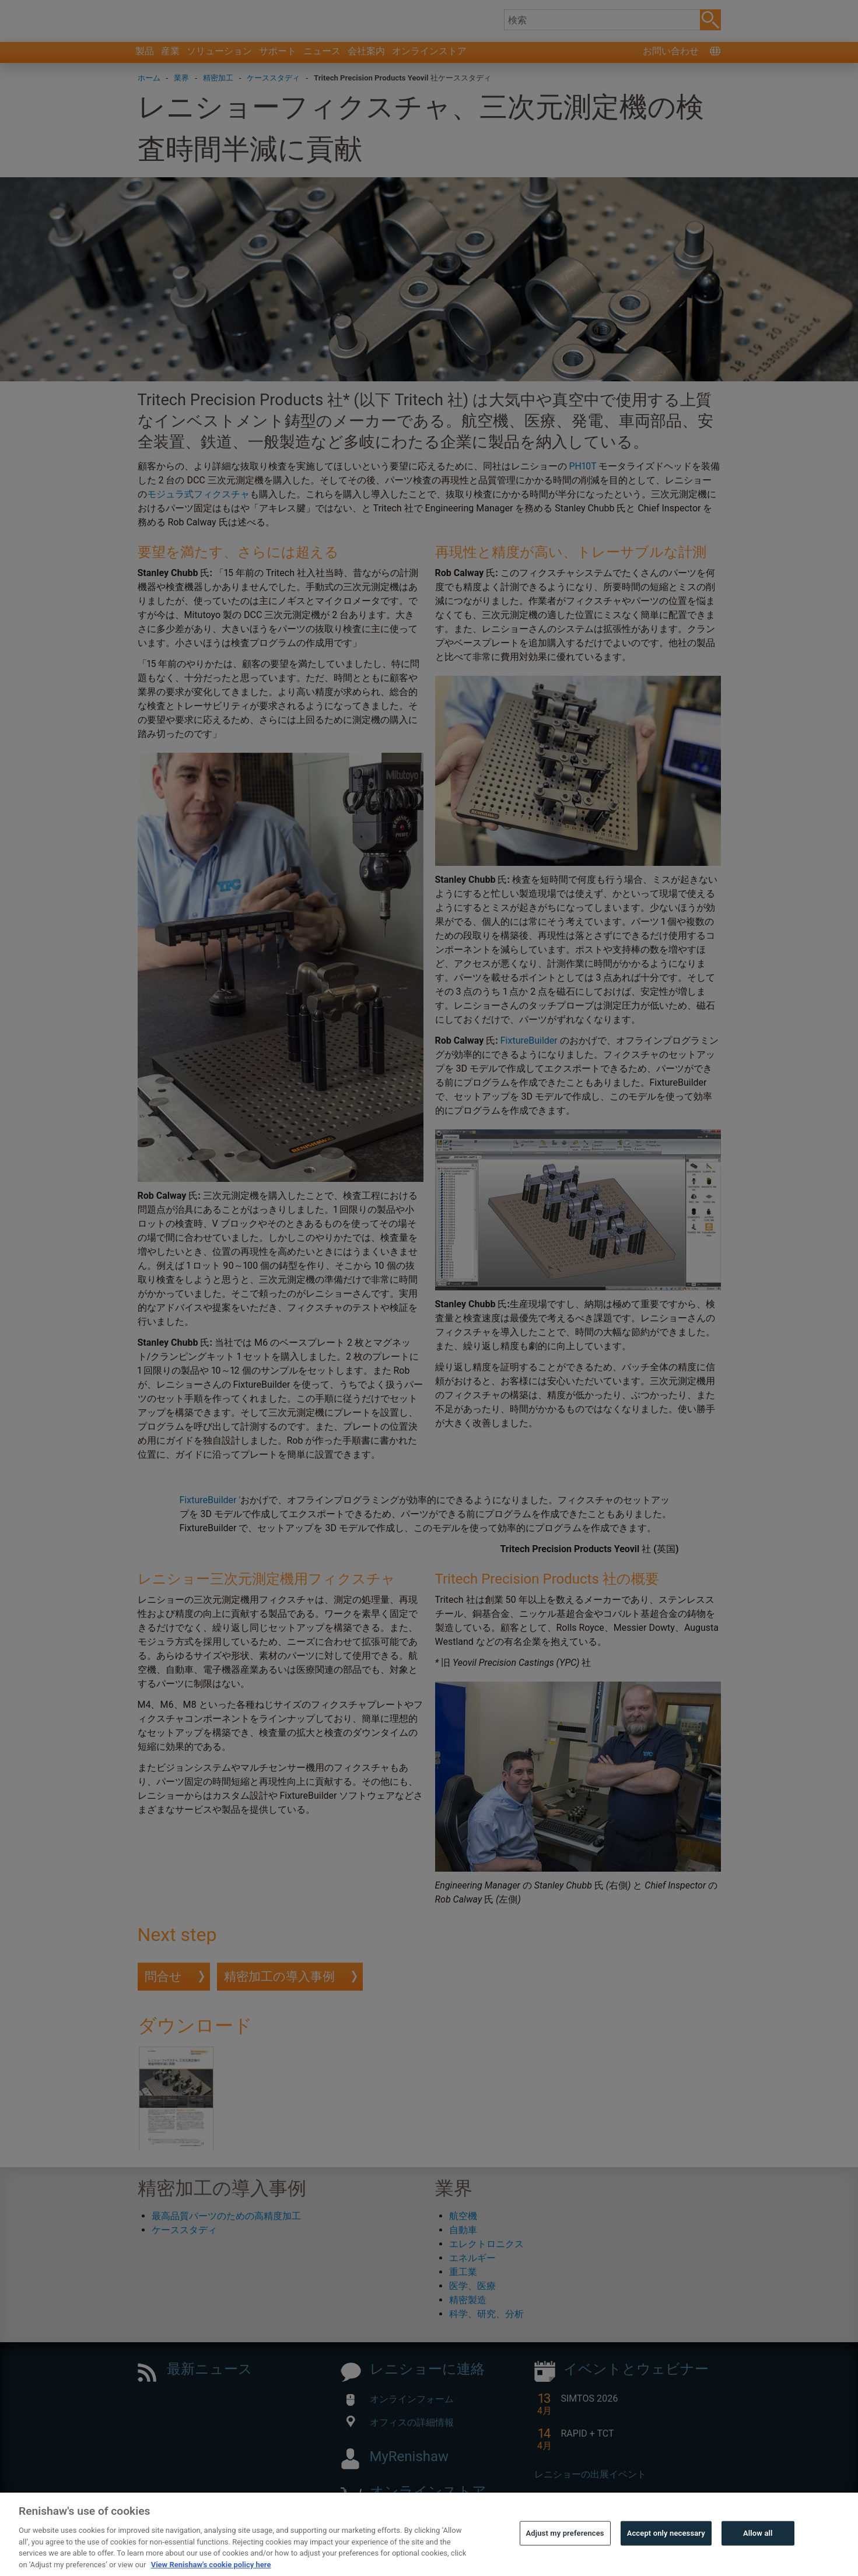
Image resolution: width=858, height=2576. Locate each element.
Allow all (758, 2559)
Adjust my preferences (565, 2559)
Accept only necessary (666, 2559)
